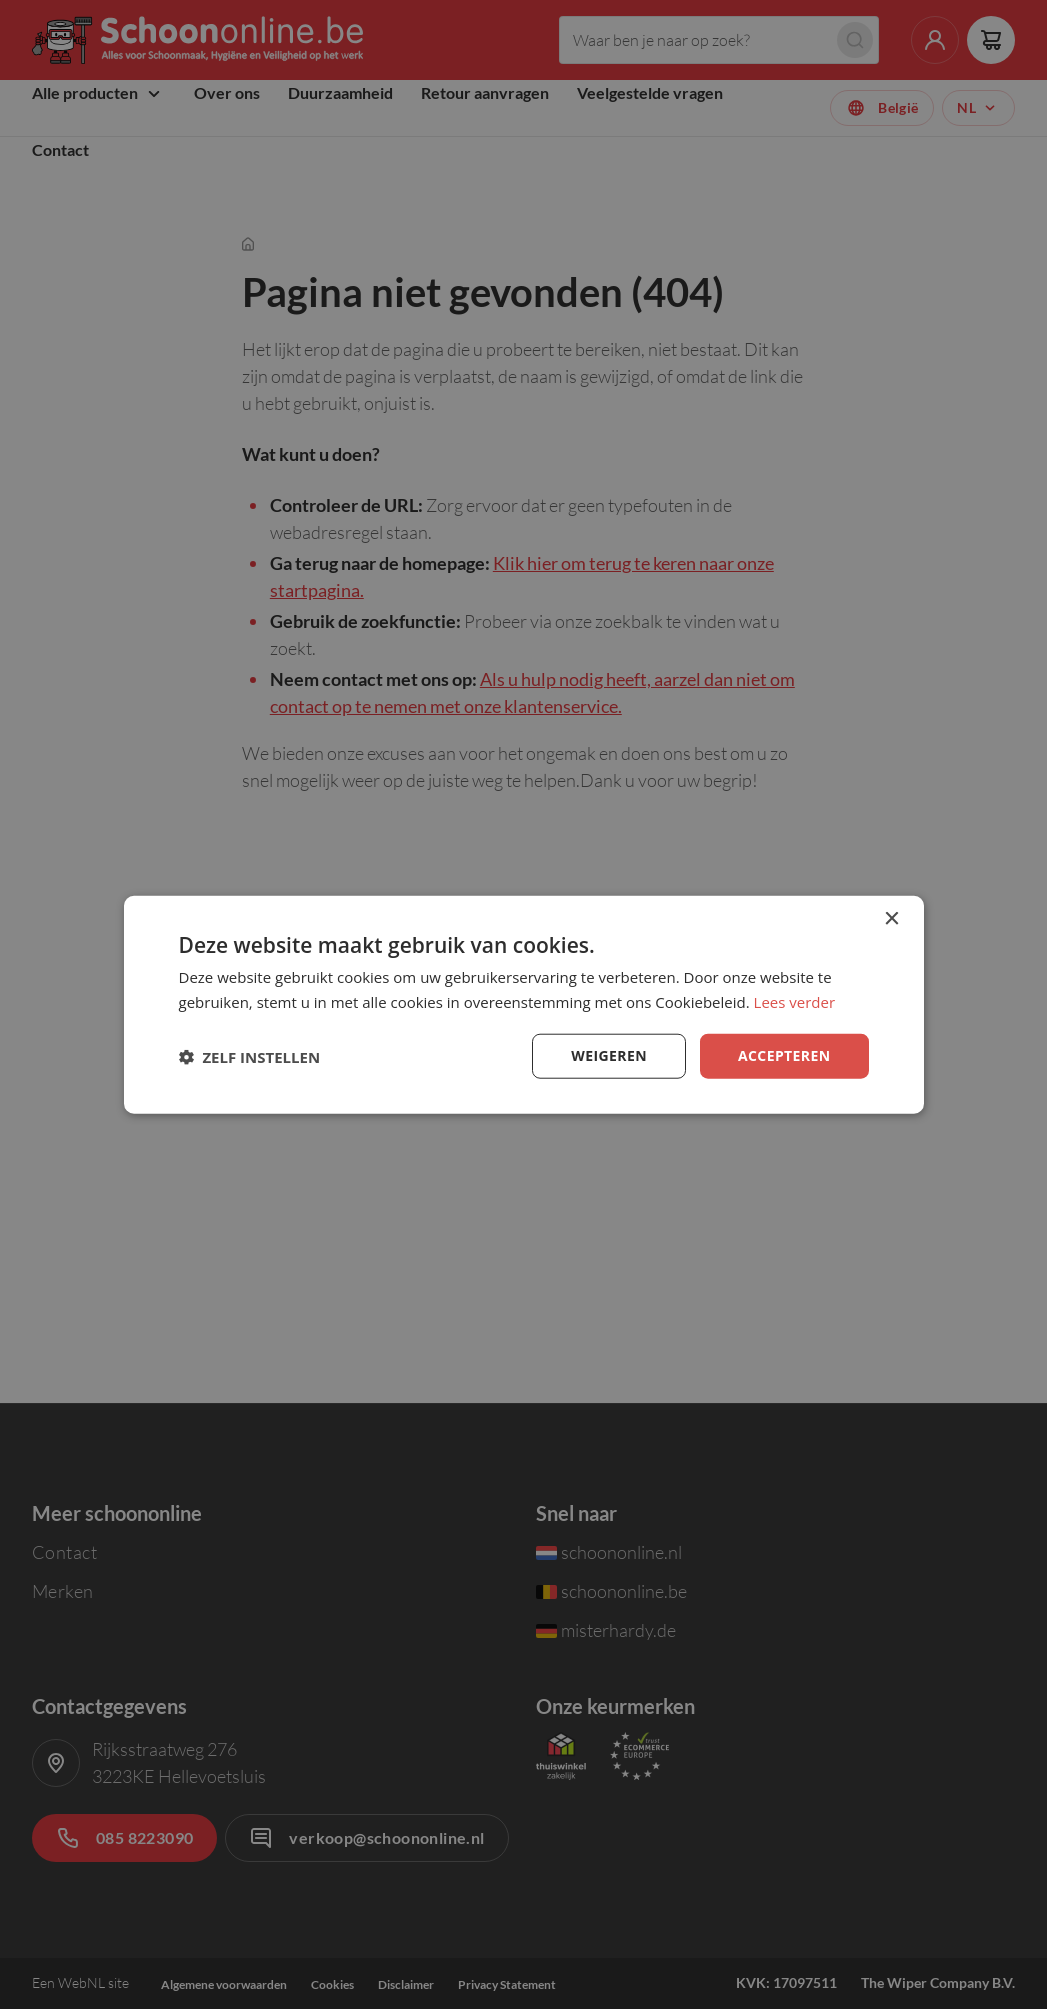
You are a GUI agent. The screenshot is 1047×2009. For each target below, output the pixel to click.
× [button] (891, 918)
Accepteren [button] (784, 1055)
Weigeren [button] (609, 1055)
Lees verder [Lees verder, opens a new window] (795, 1001)
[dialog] (524, 1004)
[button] (250, 1056)
